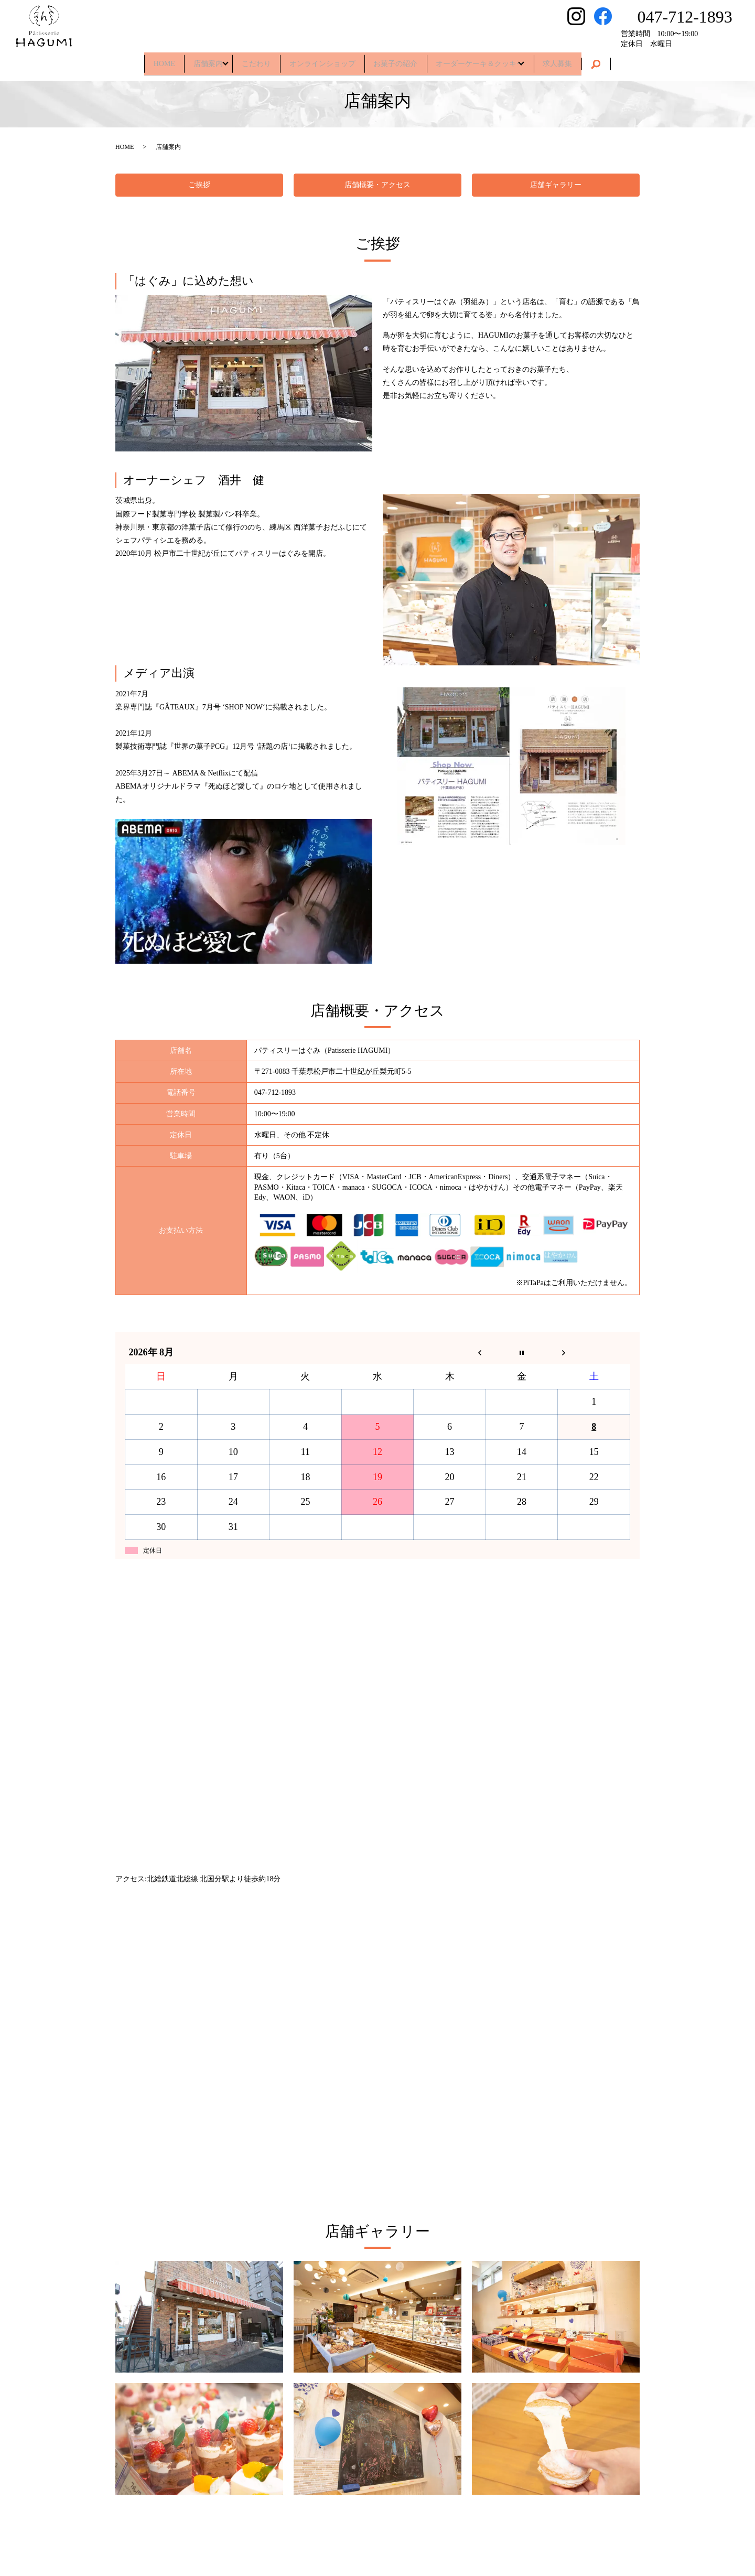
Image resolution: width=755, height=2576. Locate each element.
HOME (142, 60)
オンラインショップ (322, 60)
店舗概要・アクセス (377, 185)
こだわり (249, 60)
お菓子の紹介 (402, 60)
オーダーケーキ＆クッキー (493, 60)
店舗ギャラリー (555, 185)
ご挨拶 (199, 185)
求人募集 (579, 60)
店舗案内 (193, 60)
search (620, 61)
